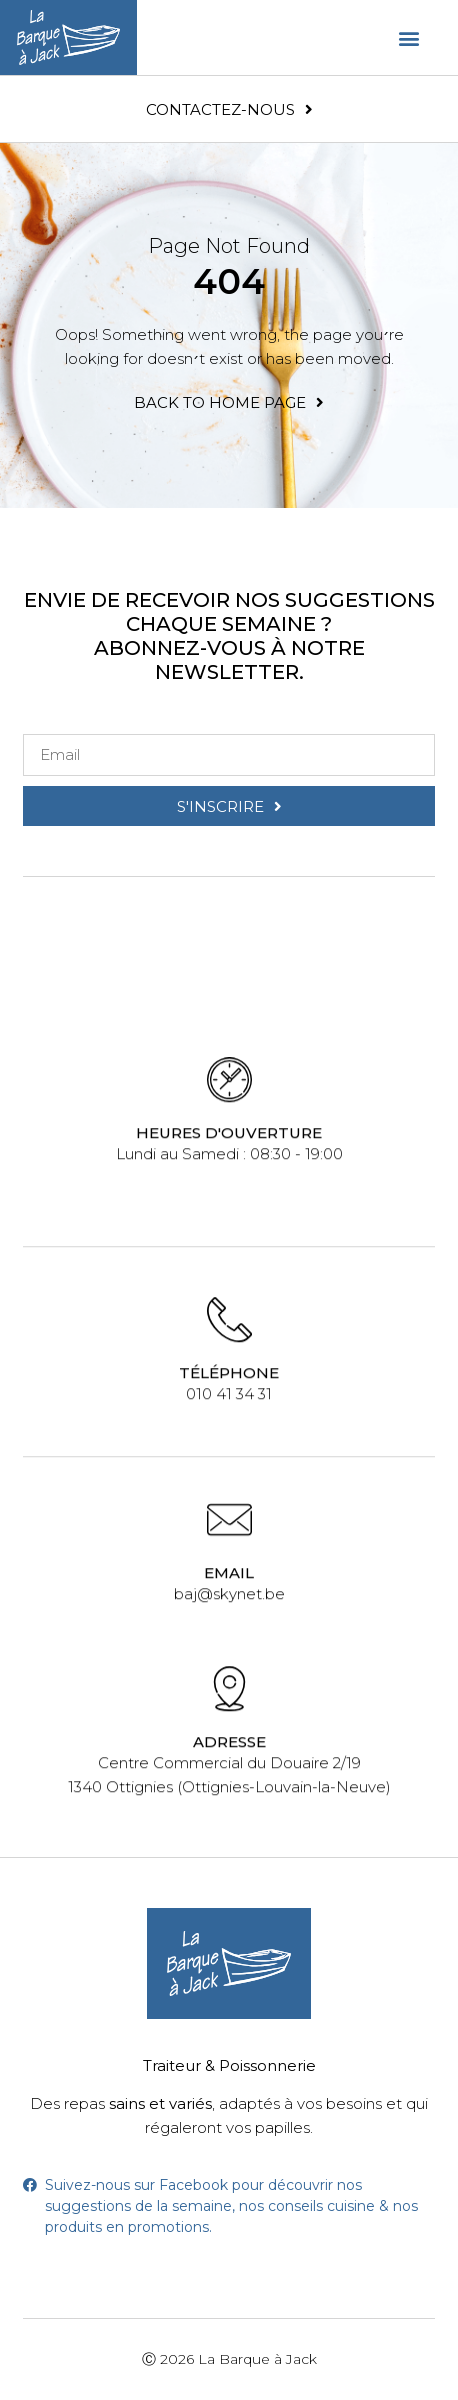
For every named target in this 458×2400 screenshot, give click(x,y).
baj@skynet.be (229, 1590)
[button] (409, 37)
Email (229, 1569)
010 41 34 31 (229, 1390)
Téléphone (229, 1369)
